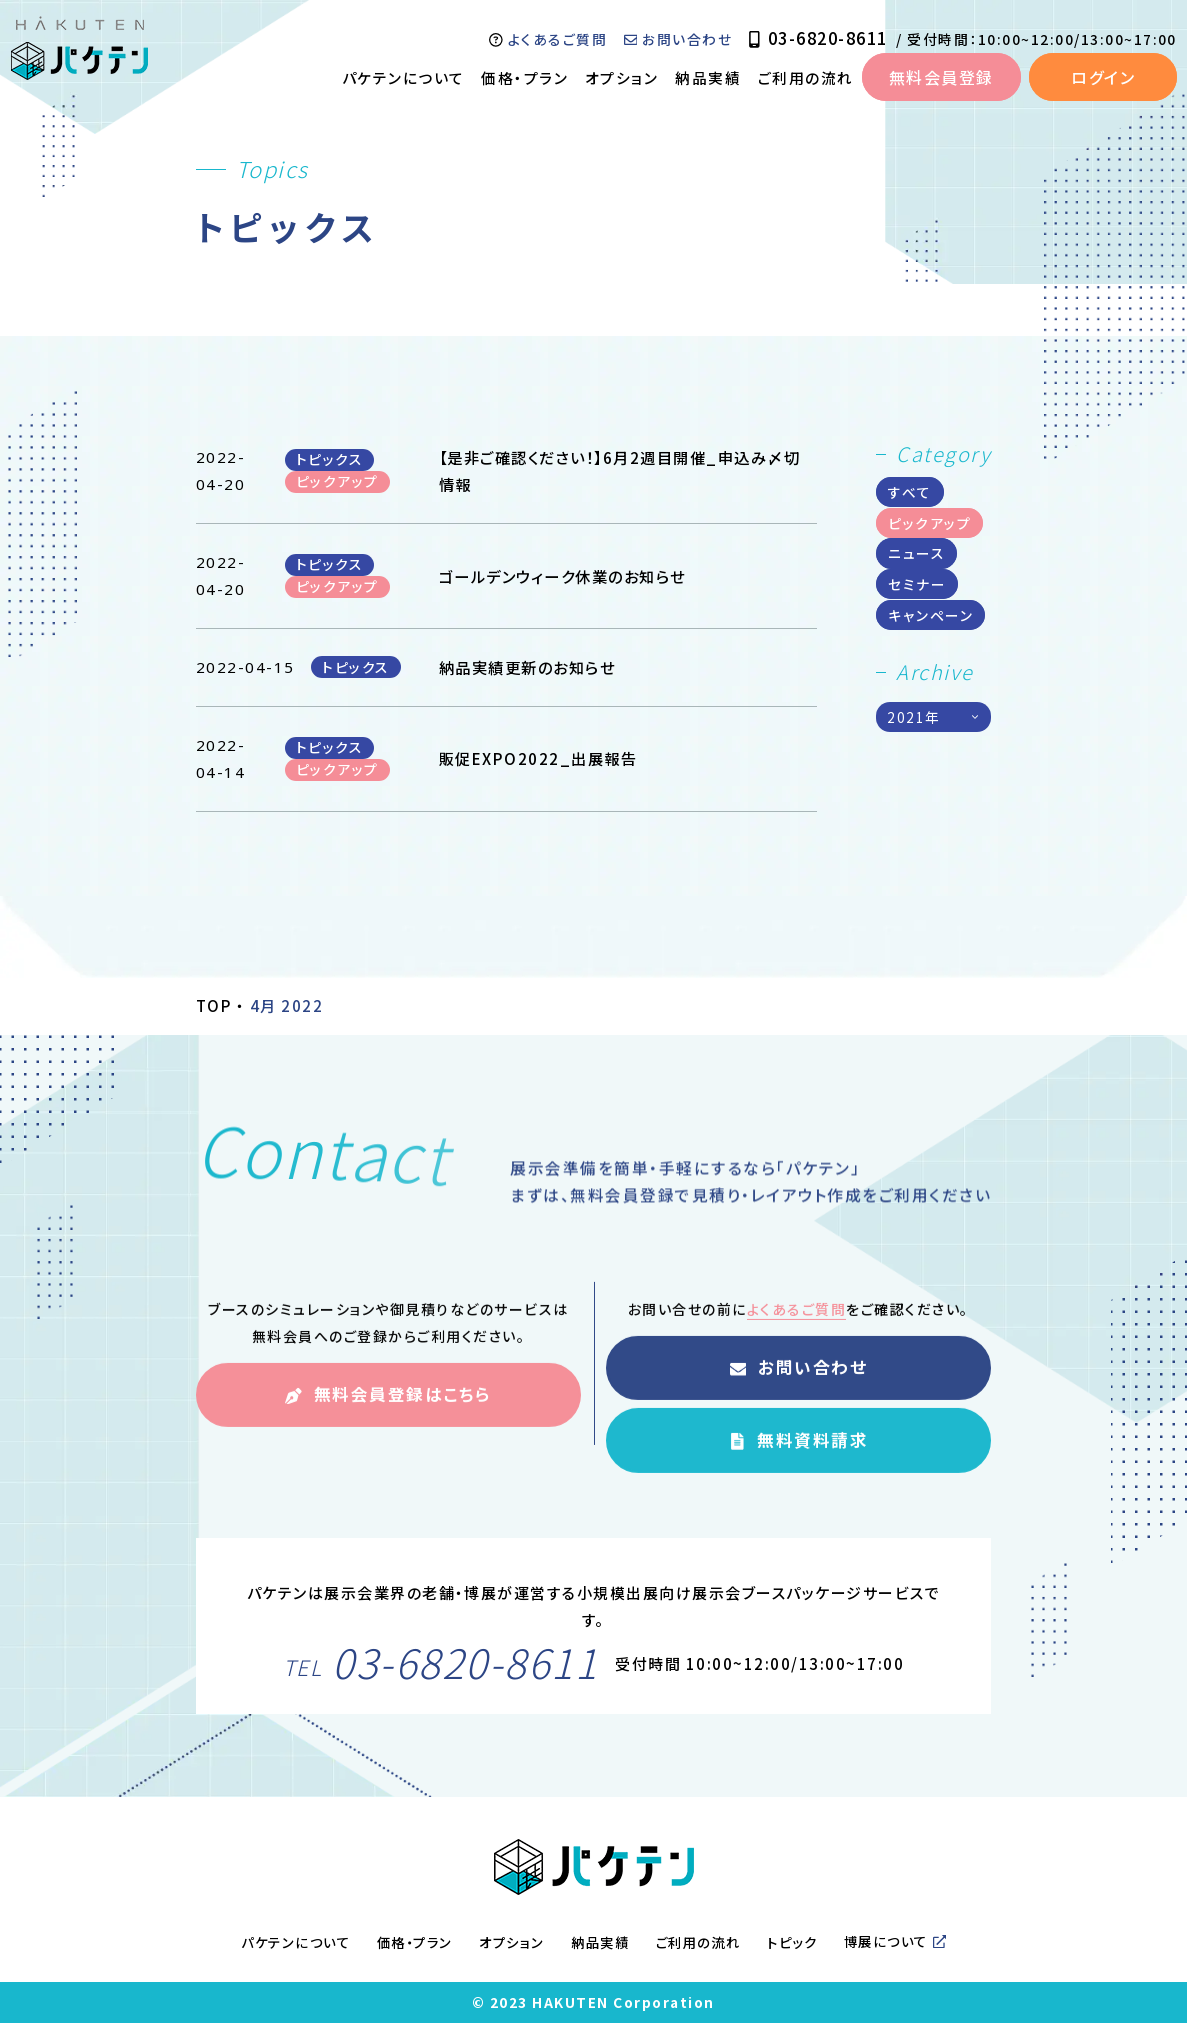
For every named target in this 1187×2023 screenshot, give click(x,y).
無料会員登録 (941, 77)
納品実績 (708, 77)
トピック (792, 1942)
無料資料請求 (798, 1465)
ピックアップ (929, 523)
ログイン (1103, 77)
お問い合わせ (678, 39)
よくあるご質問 (548, 39)
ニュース (916, 554)
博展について (895, 1943)
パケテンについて (403, 77)
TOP (214, 1005)
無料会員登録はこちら (388, 1420)
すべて (910, 492)
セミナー (917, 584)
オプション (622, 77)
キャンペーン (930, 615)
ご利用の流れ (806, 77)
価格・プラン (524, 77)
